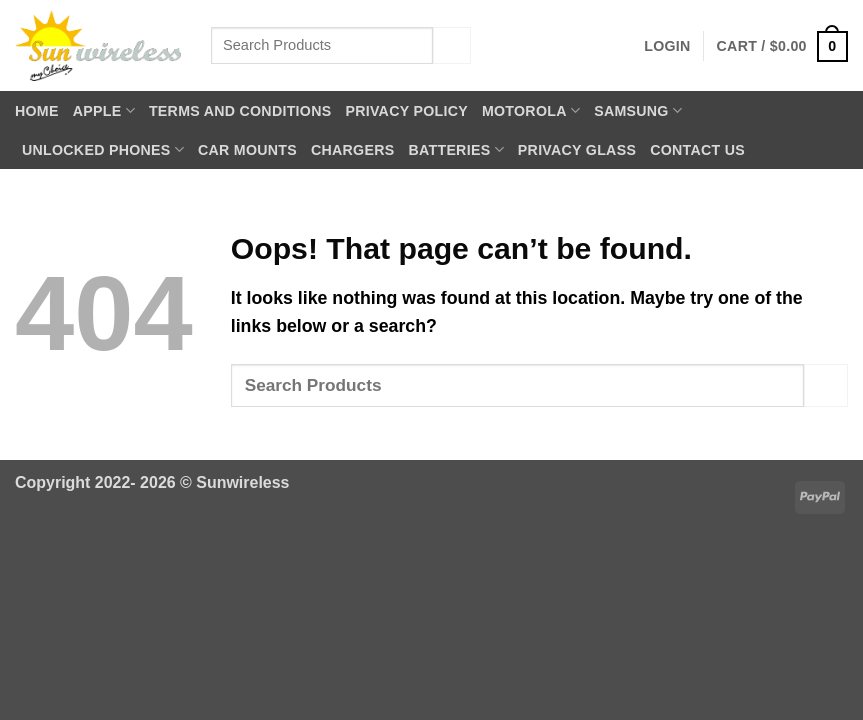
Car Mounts (247, 150)
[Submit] (452, 45)
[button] (667, 46)
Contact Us (697, 150)
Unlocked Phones (103, 149)
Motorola (531, 110)
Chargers (352, 150)
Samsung (638, 110)
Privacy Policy (406, 111)
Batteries (455, 149)
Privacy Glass (577, 150)
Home (37, 111)
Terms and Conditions (240, 111)
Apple (104, 110)
